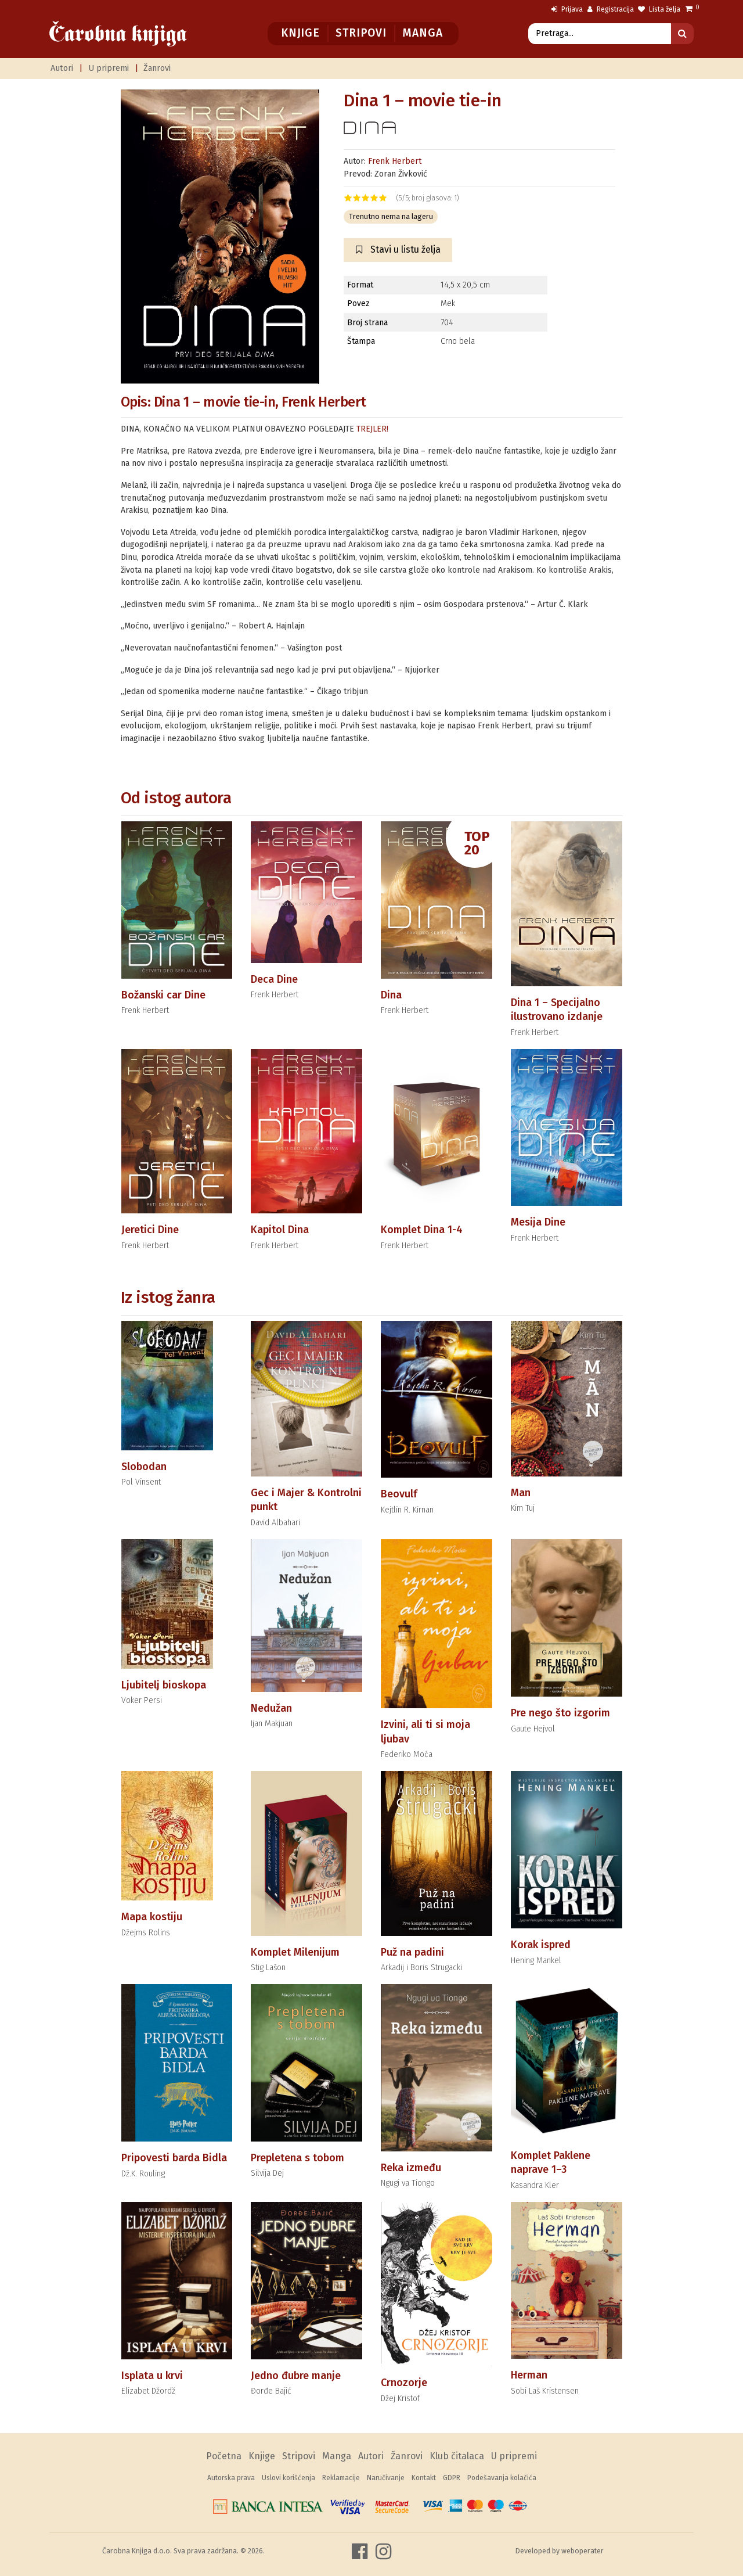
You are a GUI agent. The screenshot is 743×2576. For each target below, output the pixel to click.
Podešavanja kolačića (501, 2478)
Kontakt (424, 2478)
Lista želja (659, 9)
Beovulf (399, 1494)
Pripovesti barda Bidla (174, 2157)
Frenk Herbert (394, 161)
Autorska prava (231, 2478)
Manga (422, 32)
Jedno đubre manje (296, 2375)
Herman (529, 2375)
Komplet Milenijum (295, 1952)
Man (521, 1492)
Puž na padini (412, 1952)
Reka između (411, 2167)
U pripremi (108, 68)
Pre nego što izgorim (560, 1712)
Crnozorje (404, 2382)
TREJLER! (372, 429)
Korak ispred (541, 1944)
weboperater (582, 2550)
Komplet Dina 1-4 (422, 1229)
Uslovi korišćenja (288, 2478)
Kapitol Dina (280, 1229)
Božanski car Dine (163, 995)
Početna (223, 2456)
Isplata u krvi (152, 2375)
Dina (391, 995)
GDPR (451, 2478)
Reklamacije (341, 2478)
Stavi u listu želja (398, 249)
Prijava (567, 9)
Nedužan (271, 1708)
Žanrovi (157, 68)
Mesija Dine (538, 1222)
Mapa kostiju (151, 1916)
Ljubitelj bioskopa (163, 1685)
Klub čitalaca (457, 2456)
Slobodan (144, 1466)
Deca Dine (274, 979)
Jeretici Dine (150, 1229)
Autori (62, 68)
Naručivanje (386, 2478)
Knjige (300, 32)
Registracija (610, 9)
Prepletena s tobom (297, 2157)
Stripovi (361, 32)
